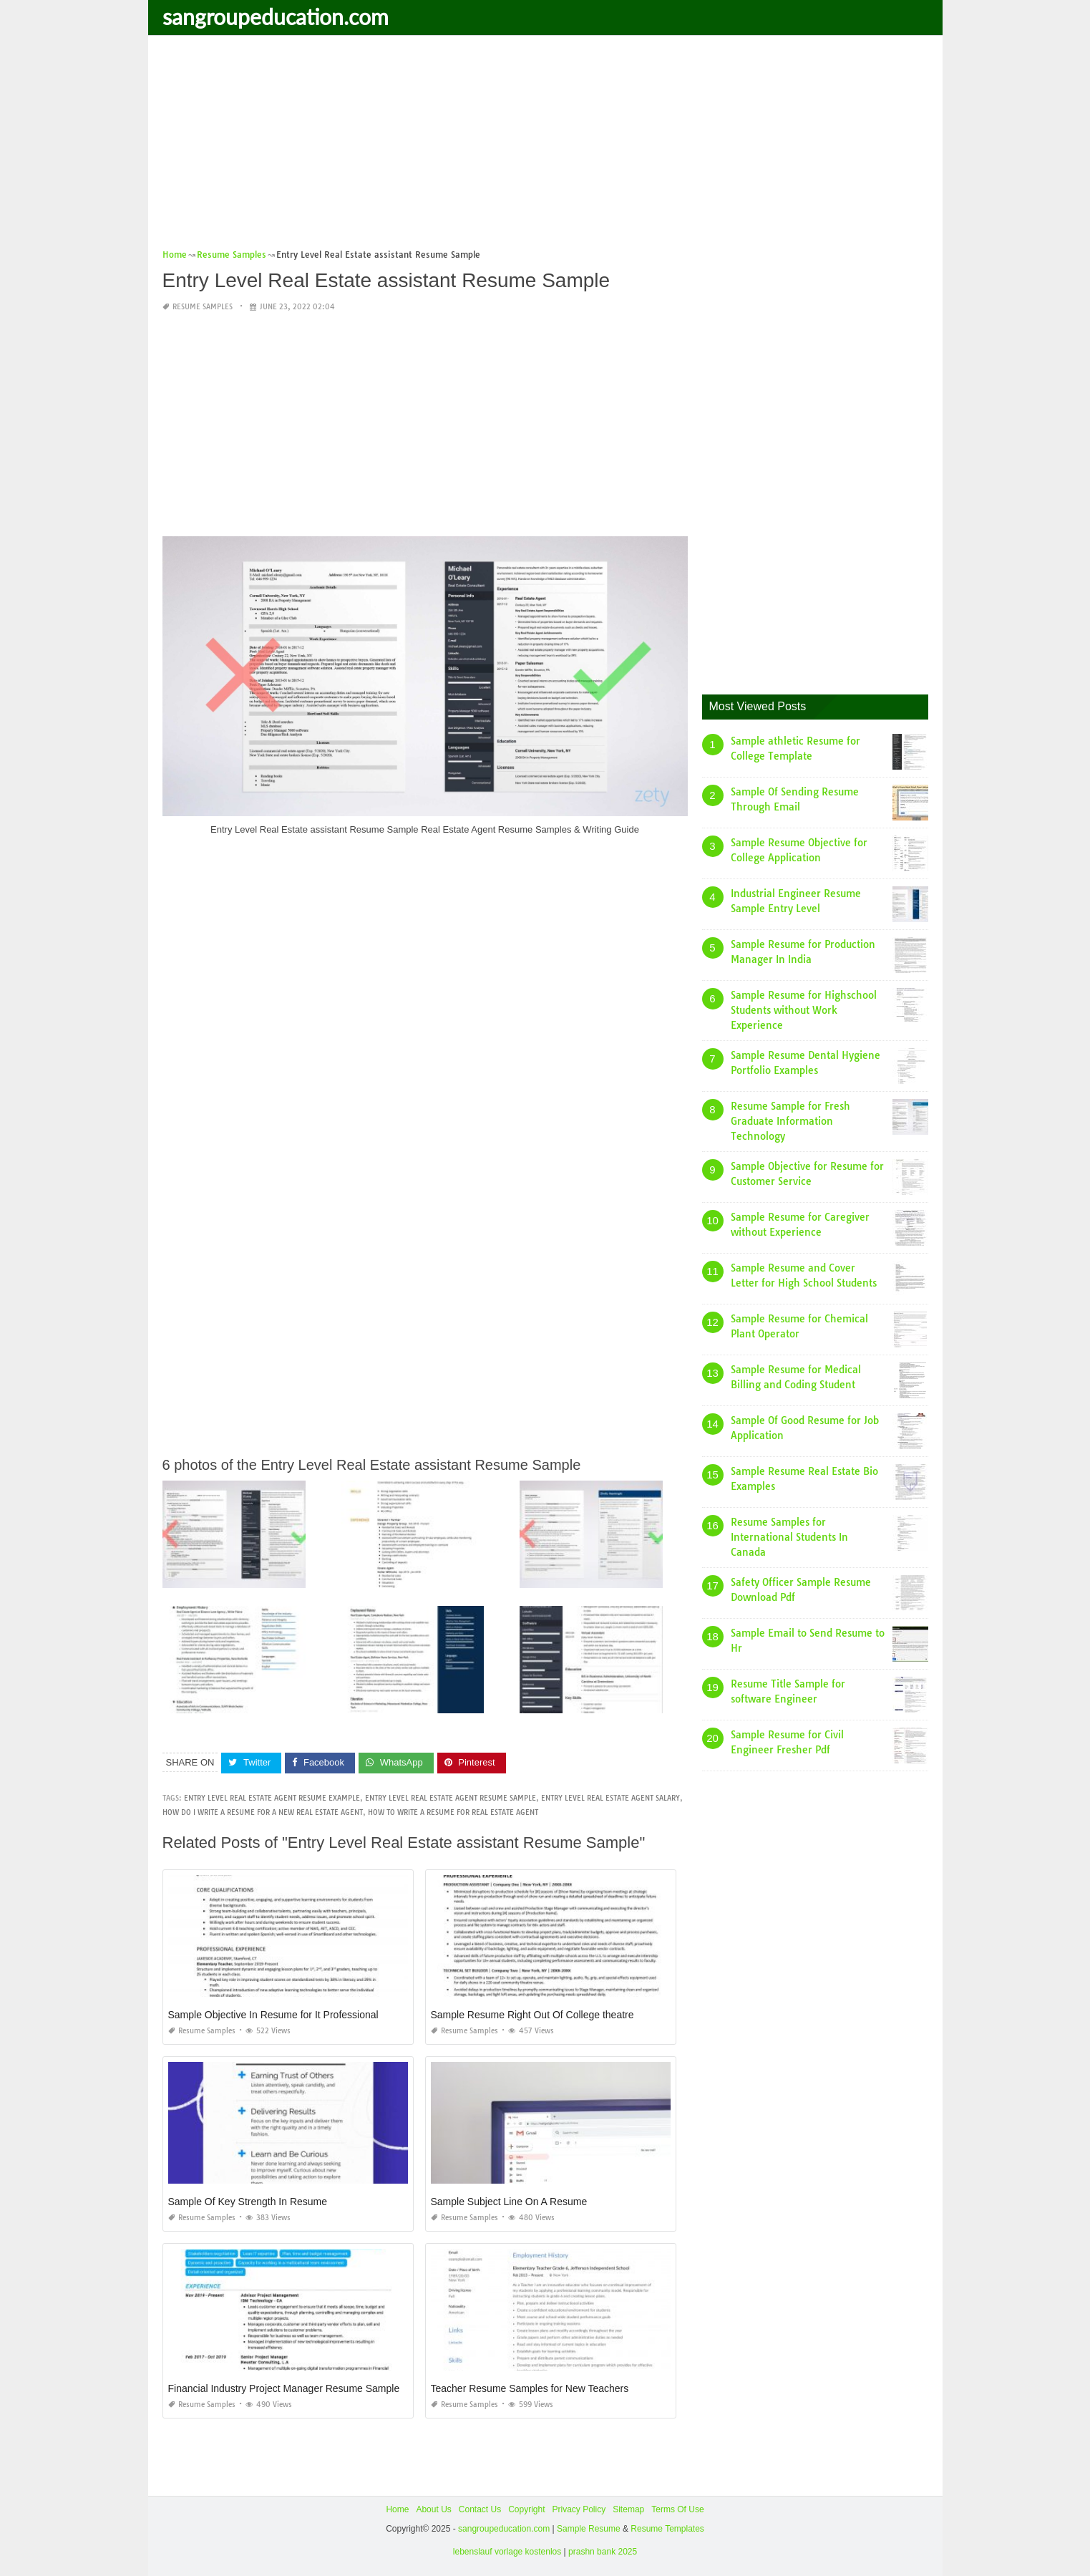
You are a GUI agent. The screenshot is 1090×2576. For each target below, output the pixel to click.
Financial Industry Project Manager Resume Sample (284, 2387)
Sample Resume (589, 2529)
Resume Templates (667, 2529)
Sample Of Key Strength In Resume (248, 2201)
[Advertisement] (545, 147)
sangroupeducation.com (275, 16)
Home (397, 2509)
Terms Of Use (677, 2509)
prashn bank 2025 (602, 2552)
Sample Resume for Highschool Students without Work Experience (804, 1010)
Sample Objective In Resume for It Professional (273, 2014)
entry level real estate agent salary (610, 1797)
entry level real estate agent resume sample (450, 1797)
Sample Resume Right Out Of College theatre (532, 2014)
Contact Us (480, 2509)
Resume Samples (202, 306)
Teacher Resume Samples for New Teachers (530, 2387)
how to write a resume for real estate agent (453, 1811)
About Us (433, 2509)
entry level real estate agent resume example (272, 1797)
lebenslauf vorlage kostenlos (507, 2552)
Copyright (526, 2509)
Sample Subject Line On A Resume (509, 2201)
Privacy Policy (579, 2509)
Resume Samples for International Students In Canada (789, 1537)
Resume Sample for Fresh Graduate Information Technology (790, 1121)
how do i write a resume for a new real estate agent (262, 1811)
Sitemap (628, 2509)
